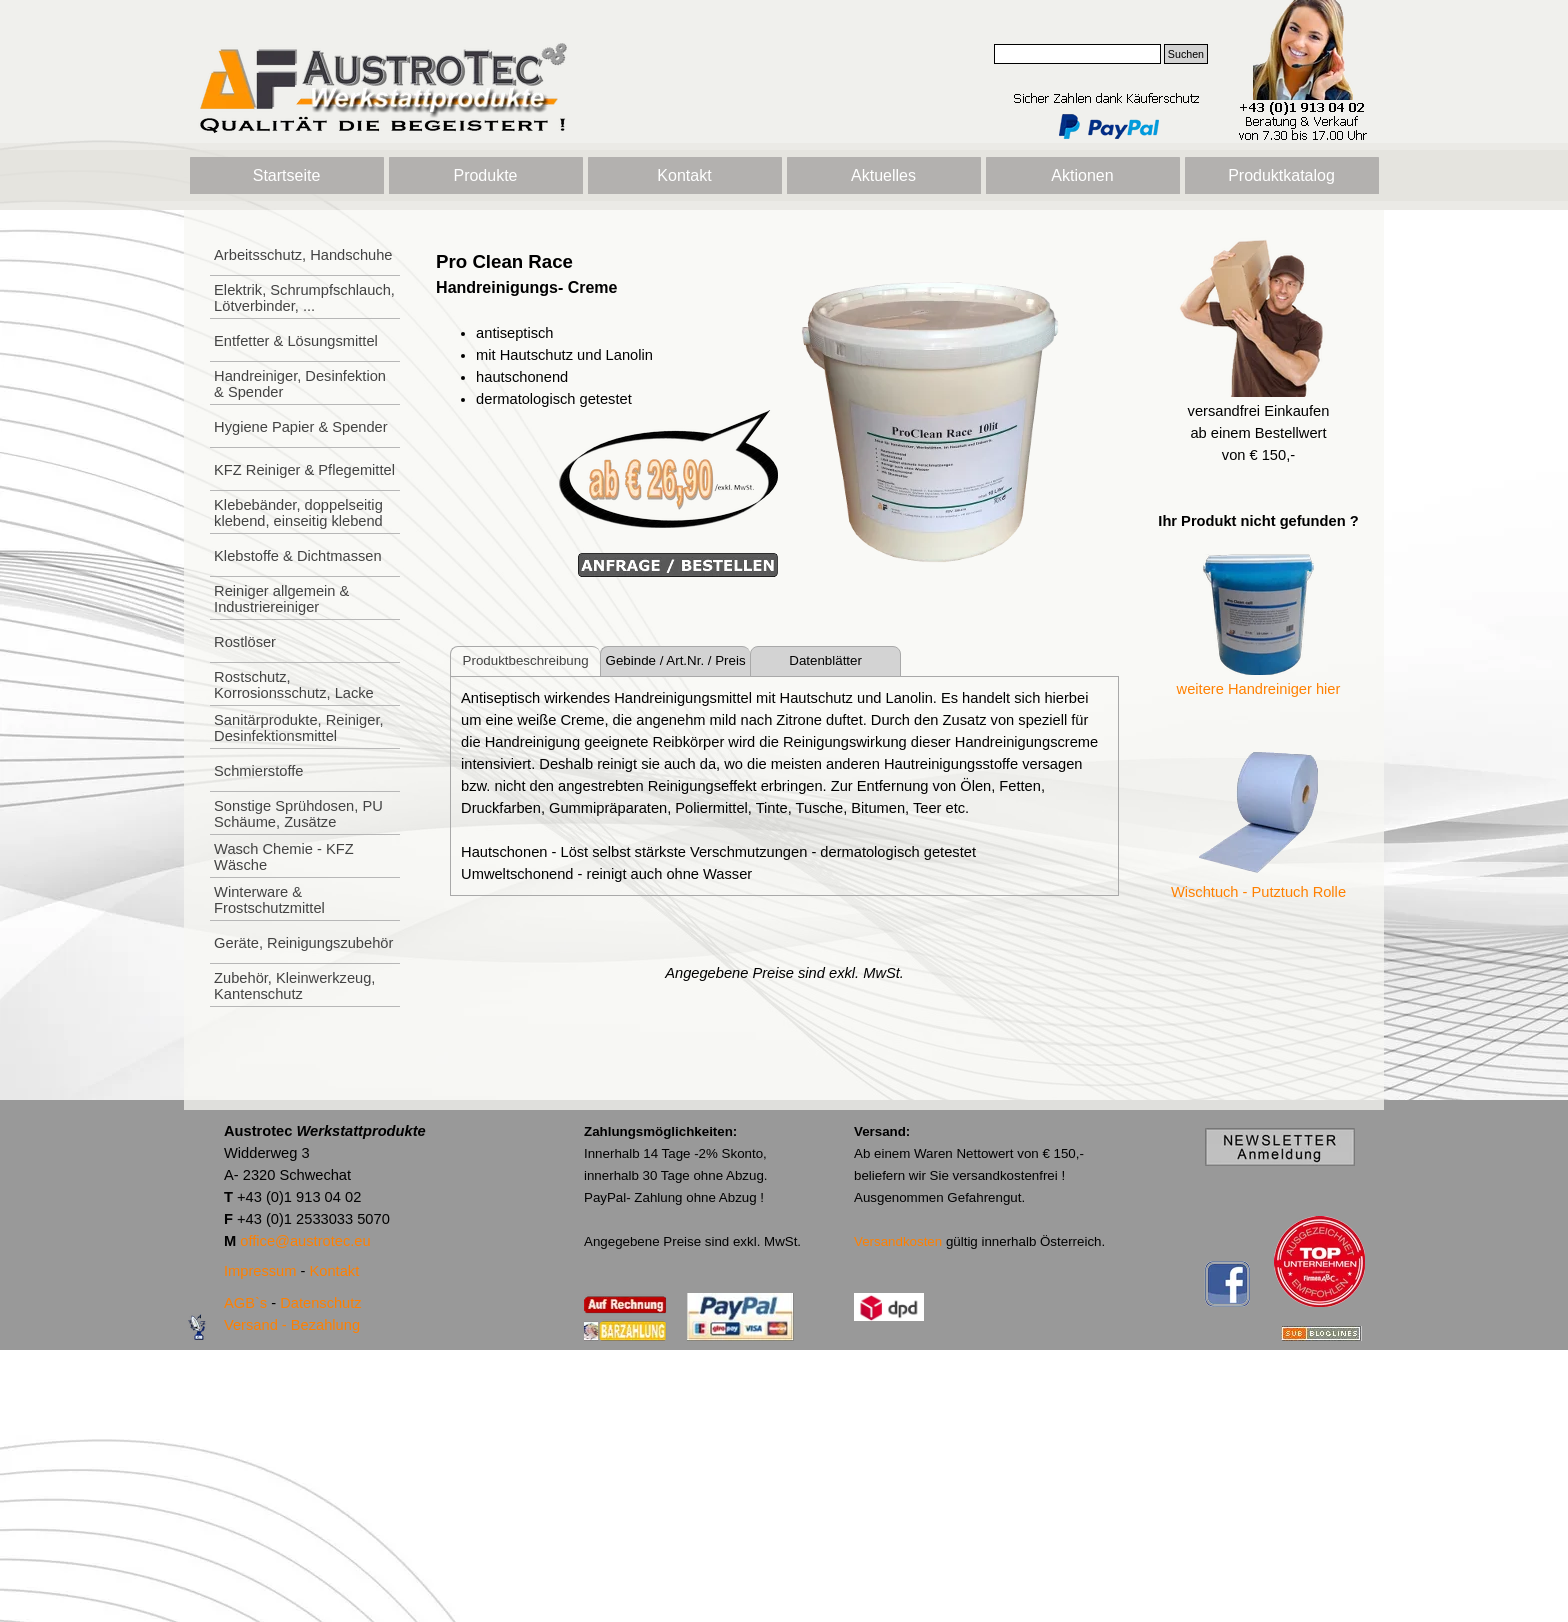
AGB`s (245, 1303)
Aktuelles (883, 175)
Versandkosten (898, 1241)
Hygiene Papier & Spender (301, 427)
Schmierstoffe (258, 771)
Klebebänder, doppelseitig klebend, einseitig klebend (298, 513)
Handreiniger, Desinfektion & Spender (300, 384)
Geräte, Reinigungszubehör (303, 943)
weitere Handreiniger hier (1259, 689)
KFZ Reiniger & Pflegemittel (304, 470)
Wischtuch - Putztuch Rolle (1258, 892)
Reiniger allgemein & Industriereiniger (281, 599)
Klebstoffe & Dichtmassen (298, 556)
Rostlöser (245, 642)
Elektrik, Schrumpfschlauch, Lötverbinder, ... (304, 298)
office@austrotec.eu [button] (305, 1241)
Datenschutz (320, 1303)
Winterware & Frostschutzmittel (269, 900)
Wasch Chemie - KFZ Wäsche (284, 857)
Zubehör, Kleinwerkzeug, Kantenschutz (294, 986)
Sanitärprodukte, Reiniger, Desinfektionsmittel (298, 728)
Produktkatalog (1281, 175)
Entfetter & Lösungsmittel (296, 341)
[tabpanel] (607, 414)
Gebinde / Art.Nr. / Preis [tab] (676, 660)
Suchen (1186, 54)
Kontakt (684, 175)
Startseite (287, 175)
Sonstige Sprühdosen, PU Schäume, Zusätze (298, 814)
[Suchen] (1077, 54)
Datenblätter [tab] (825, 660)
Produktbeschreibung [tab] (526, 660)
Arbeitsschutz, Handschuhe (303, 255)
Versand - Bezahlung (292, 1325)
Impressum (260, 1271)
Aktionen (1082, 175)
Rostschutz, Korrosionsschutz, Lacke (294, 685)
